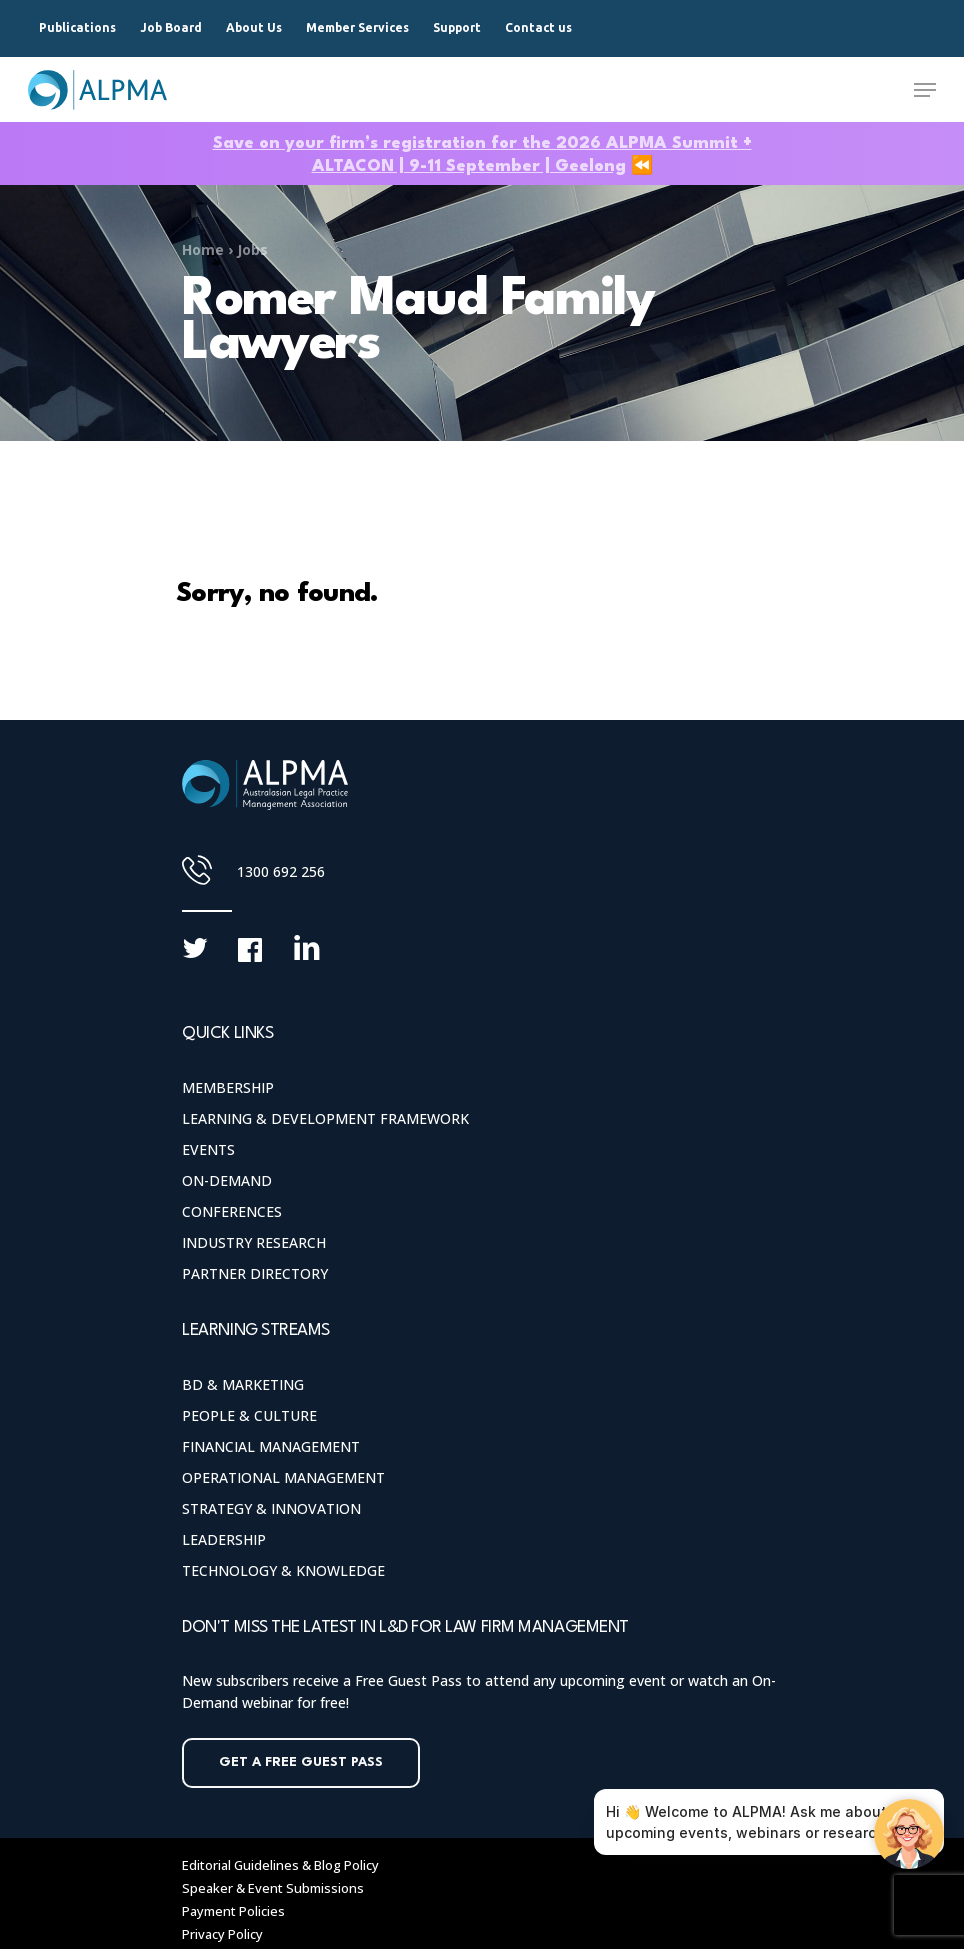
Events (208, 1149)
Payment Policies (233, 1911)
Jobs (252, 249)
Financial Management (271, 1446)
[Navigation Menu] (925, 90)
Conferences (232, 1211)
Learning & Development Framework (325, 1118)
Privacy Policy (222, 1934)
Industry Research (254, 1242)
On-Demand (227, 1180)
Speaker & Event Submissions (273, 1888)
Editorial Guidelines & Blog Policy (280, 1865)
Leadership (224, 1539)
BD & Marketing (243, 1384)
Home (203, 249)
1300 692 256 (281, 871)
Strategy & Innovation (271, 1508)
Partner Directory (255, 1273)
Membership (228, 1087)
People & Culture (249, 1415)
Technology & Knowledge (283, 1570)
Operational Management (283, 1477)
